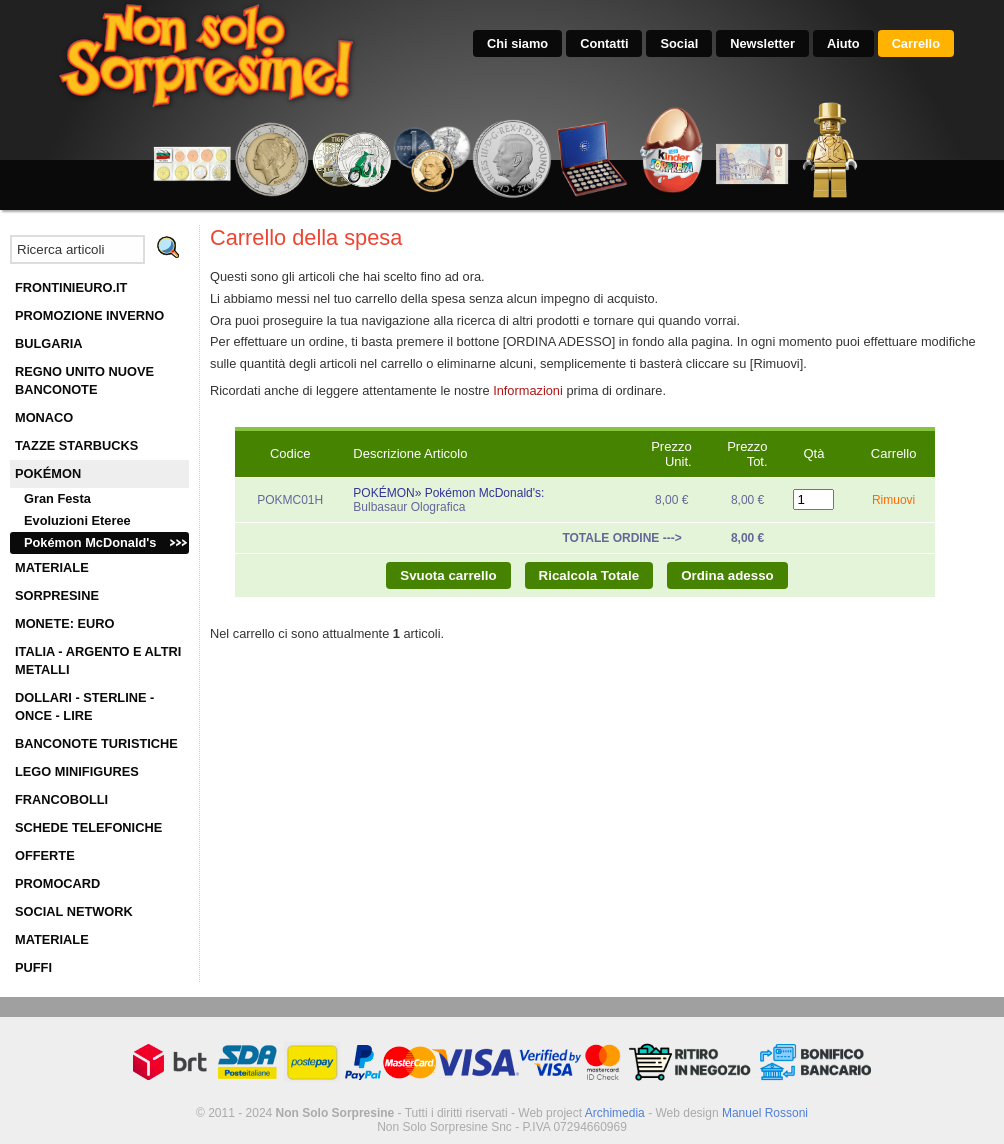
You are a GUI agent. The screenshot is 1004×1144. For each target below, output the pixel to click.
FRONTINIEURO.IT (71, 287)
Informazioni (528, 390)
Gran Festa (57, 498)
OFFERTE (45, 855)
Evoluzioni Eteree (77, 520)
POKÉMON (48, 473)
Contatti (604, 43)
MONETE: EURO (65, 623)
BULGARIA (49, 343)
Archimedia (615, 1113)
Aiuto (843, 43)
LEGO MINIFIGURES (77, 771)
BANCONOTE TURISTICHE (96, 743)
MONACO (44, 417)
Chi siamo (517, 43)
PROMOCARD (57, 883)
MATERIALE (52, 567)
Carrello (916, 43)
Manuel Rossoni (765, 1113)
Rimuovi (893, 500)
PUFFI (33, 967)
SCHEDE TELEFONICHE (88, 827)
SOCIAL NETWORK (74, 911)
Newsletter (762, 43)
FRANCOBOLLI (61, 799)
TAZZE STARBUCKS (76, 445)
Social (679, 43)
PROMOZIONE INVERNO (89, 315)
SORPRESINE (57, 595)
